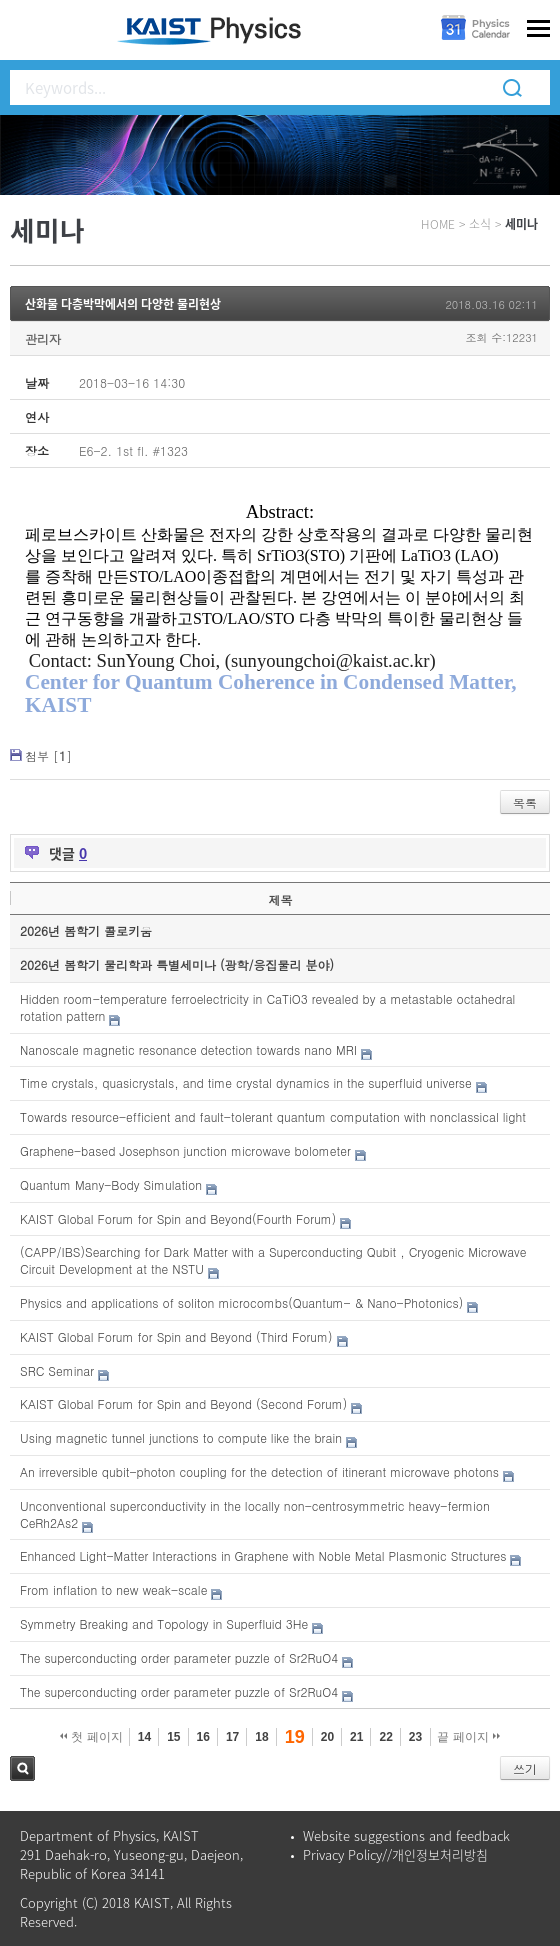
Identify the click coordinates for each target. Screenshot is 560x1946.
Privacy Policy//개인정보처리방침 (395, 1854)
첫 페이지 (91, 1737)
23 (415, 1737)
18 (261, 1737)
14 (144, 1737)
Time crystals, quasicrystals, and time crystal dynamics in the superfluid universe (246, 1082)
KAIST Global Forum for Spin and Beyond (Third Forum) (176, 1336)
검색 (22, 1768)
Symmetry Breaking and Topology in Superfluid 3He (164, 1623)
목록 (525, 802)
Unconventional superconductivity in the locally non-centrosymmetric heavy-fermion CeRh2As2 (255, 1514)
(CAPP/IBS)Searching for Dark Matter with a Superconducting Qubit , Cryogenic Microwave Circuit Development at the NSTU (273, 1260)
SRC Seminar (57, 1370)
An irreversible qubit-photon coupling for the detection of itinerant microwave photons (259, 1471)
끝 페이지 (468, 1737)
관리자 (43, 338)
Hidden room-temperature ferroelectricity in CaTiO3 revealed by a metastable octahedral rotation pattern (267, 1007)
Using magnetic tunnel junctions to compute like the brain (181, 1437)
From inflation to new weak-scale (113, 1589)
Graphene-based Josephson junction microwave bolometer (185, 1150)
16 (203, 1737)
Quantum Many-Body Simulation (111, 1184)
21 (356, 1737)
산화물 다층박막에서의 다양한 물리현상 (123, 304)
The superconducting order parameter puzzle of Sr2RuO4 (179, 1657)
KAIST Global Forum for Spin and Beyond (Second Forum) (183, 1403)
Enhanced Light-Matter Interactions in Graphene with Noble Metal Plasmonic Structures (263, 1555)
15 (173, 1737)
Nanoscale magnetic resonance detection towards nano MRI (188, 1049)
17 (232, 1737)
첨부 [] (48, 755)
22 (385, 1737)
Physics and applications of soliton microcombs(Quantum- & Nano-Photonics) (241, 1302)
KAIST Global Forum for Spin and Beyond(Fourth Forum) (178, 1218)
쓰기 (525, 1768)
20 (327, 1737)
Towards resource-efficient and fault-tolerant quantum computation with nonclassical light (273, 1116)
